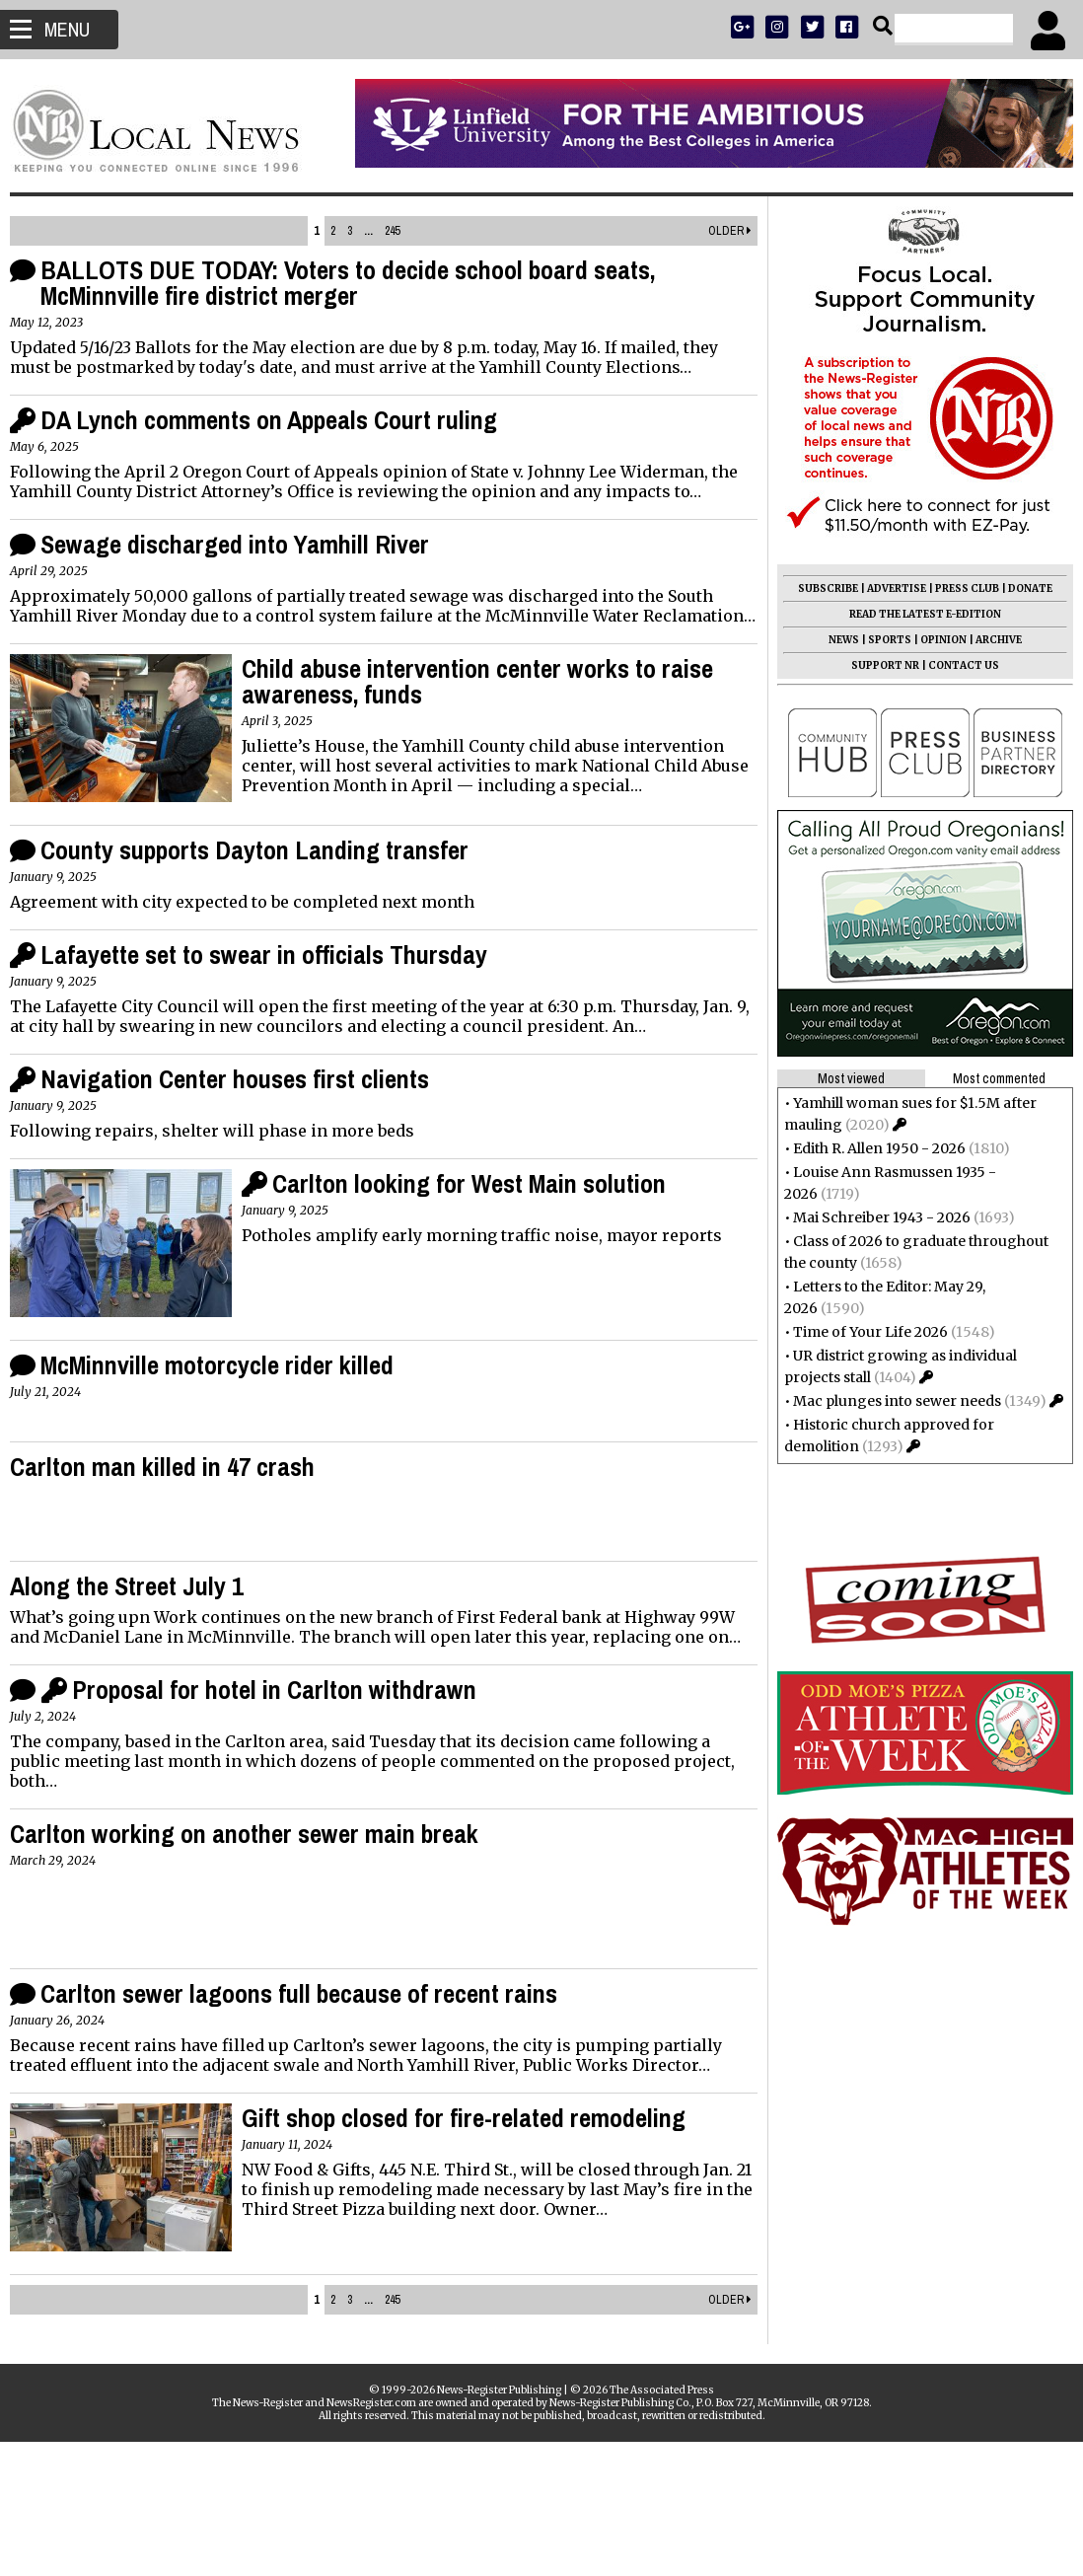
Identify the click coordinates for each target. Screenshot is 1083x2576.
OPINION (933, 639)
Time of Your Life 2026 (860, 1332)
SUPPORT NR (875, 665)
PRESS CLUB (957, 588)
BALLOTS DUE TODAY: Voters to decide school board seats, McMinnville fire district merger (357, 283)
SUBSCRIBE (818, 588)
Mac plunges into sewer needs (887, 1401)
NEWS (834, 639)
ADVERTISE (886, 588)
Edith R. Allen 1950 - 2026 (869, 1148)
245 (392, 231)
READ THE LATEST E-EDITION (915, 614)
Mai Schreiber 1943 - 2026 (872, 1217)
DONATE (1020, 588)
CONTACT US (953, 665)
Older (720, 231)
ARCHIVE (989, 639)
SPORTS (880, 639)
